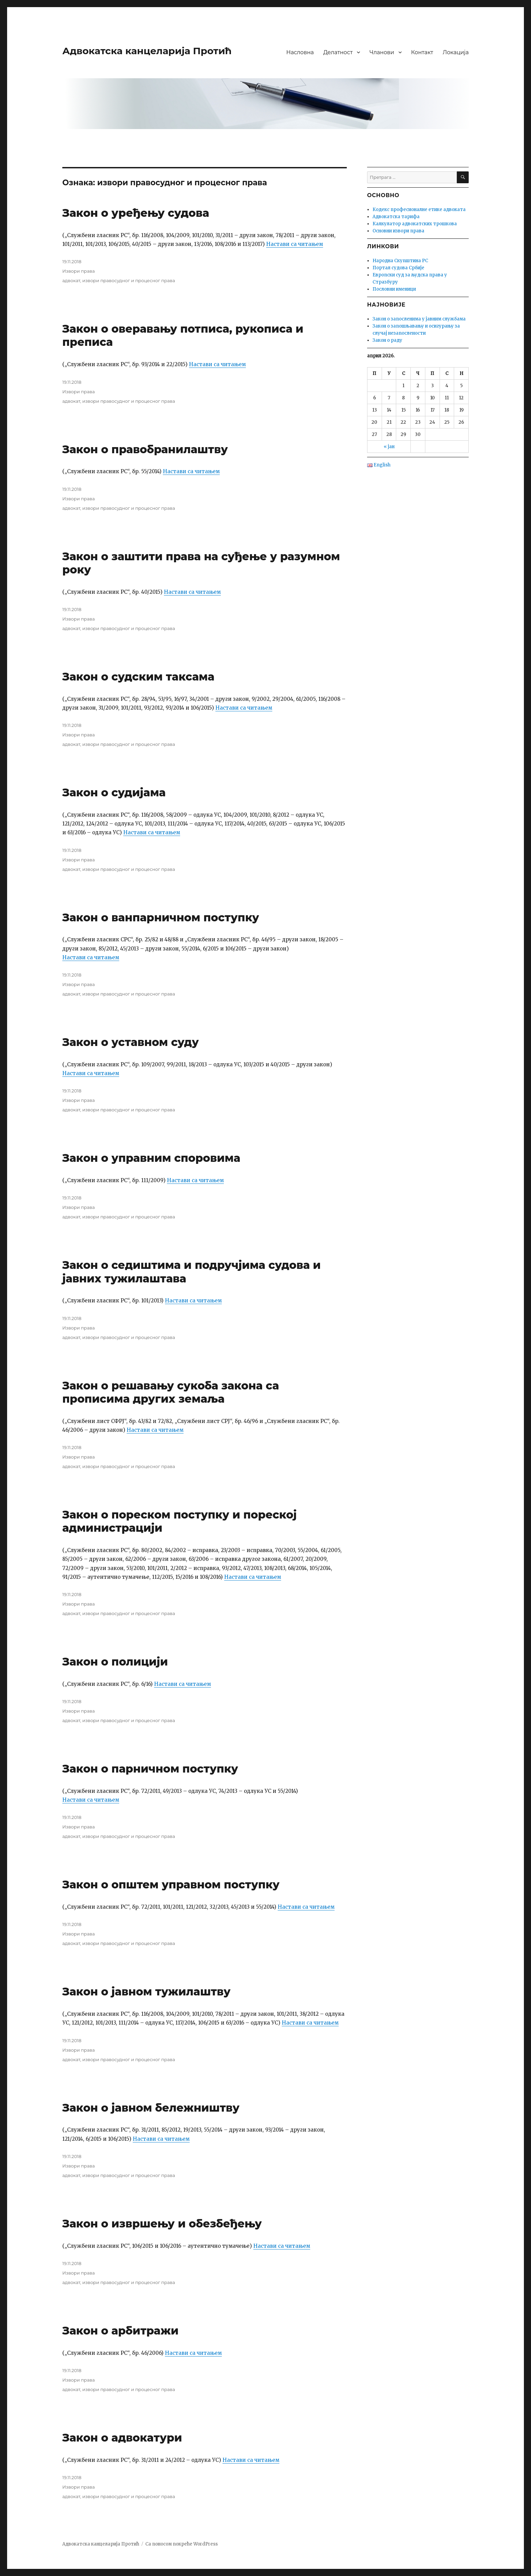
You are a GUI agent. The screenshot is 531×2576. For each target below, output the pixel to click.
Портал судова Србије (398, 268)
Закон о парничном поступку (150, 1768)
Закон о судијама (114, 792)
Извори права (78, 271)
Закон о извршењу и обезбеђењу (162, 2223)
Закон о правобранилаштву (145, 449)
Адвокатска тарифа (396, 216)
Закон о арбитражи (120, 2330)
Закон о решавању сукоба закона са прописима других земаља (170, 1392)
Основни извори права (398, 231)
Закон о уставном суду (130, 1042)
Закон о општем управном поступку (170, 1884)
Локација (456, 52)
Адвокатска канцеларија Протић (147, 51)
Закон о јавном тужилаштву (146, 1991)
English (378, 465)
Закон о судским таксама (138, 676)
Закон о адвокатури (122, 2437)
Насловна (300, 52)
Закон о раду (387, 340)
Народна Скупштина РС (400, 261)
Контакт (422, 52)
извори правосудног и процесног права (128, 280)
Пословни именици (394, 289)
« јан (389, 446)
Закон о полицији (115, 1661)
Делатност (338, 52)
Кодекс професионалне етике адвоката (419, 209)
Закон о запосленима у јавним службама (419, 319)
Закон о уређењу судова (135, 212)
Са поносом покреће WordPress (181, 2544)
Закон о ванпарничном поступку (160, 917)
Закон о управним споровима (151, 1158)
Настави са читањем (294, 244)
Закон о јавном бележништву (150, 2107)
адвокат (71, 280)
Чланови (381, 52)
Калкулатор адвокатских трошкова (415, 224)
